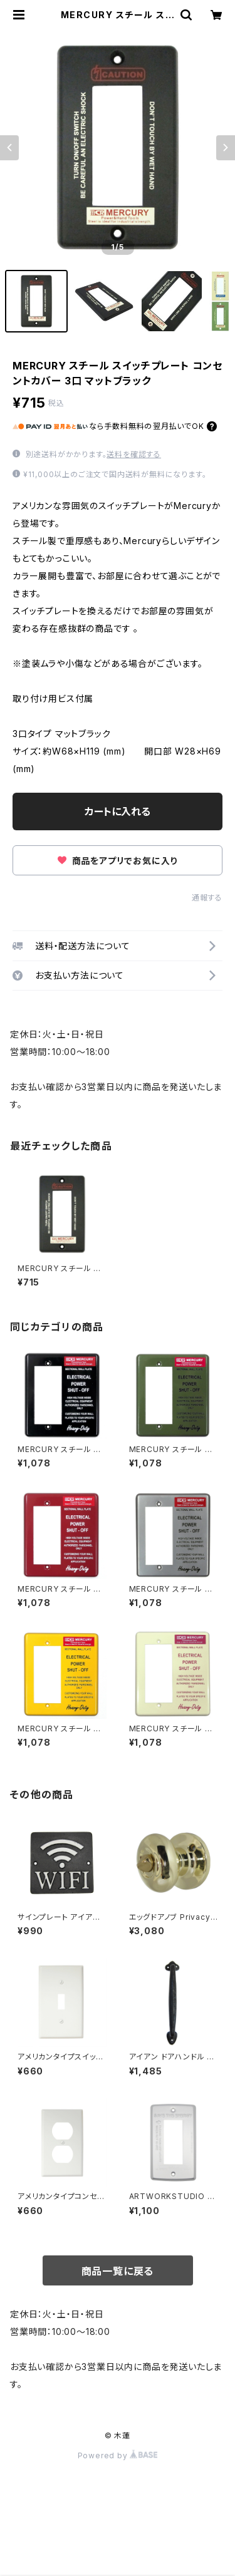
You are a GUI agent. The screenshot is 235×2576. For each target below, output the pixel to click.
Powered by (118, 2455)
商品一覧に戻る (117, 2271)
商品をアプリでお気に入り (117, 860)
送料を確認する (134, 454)
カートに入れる (117, 811)
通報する (207, 897)
